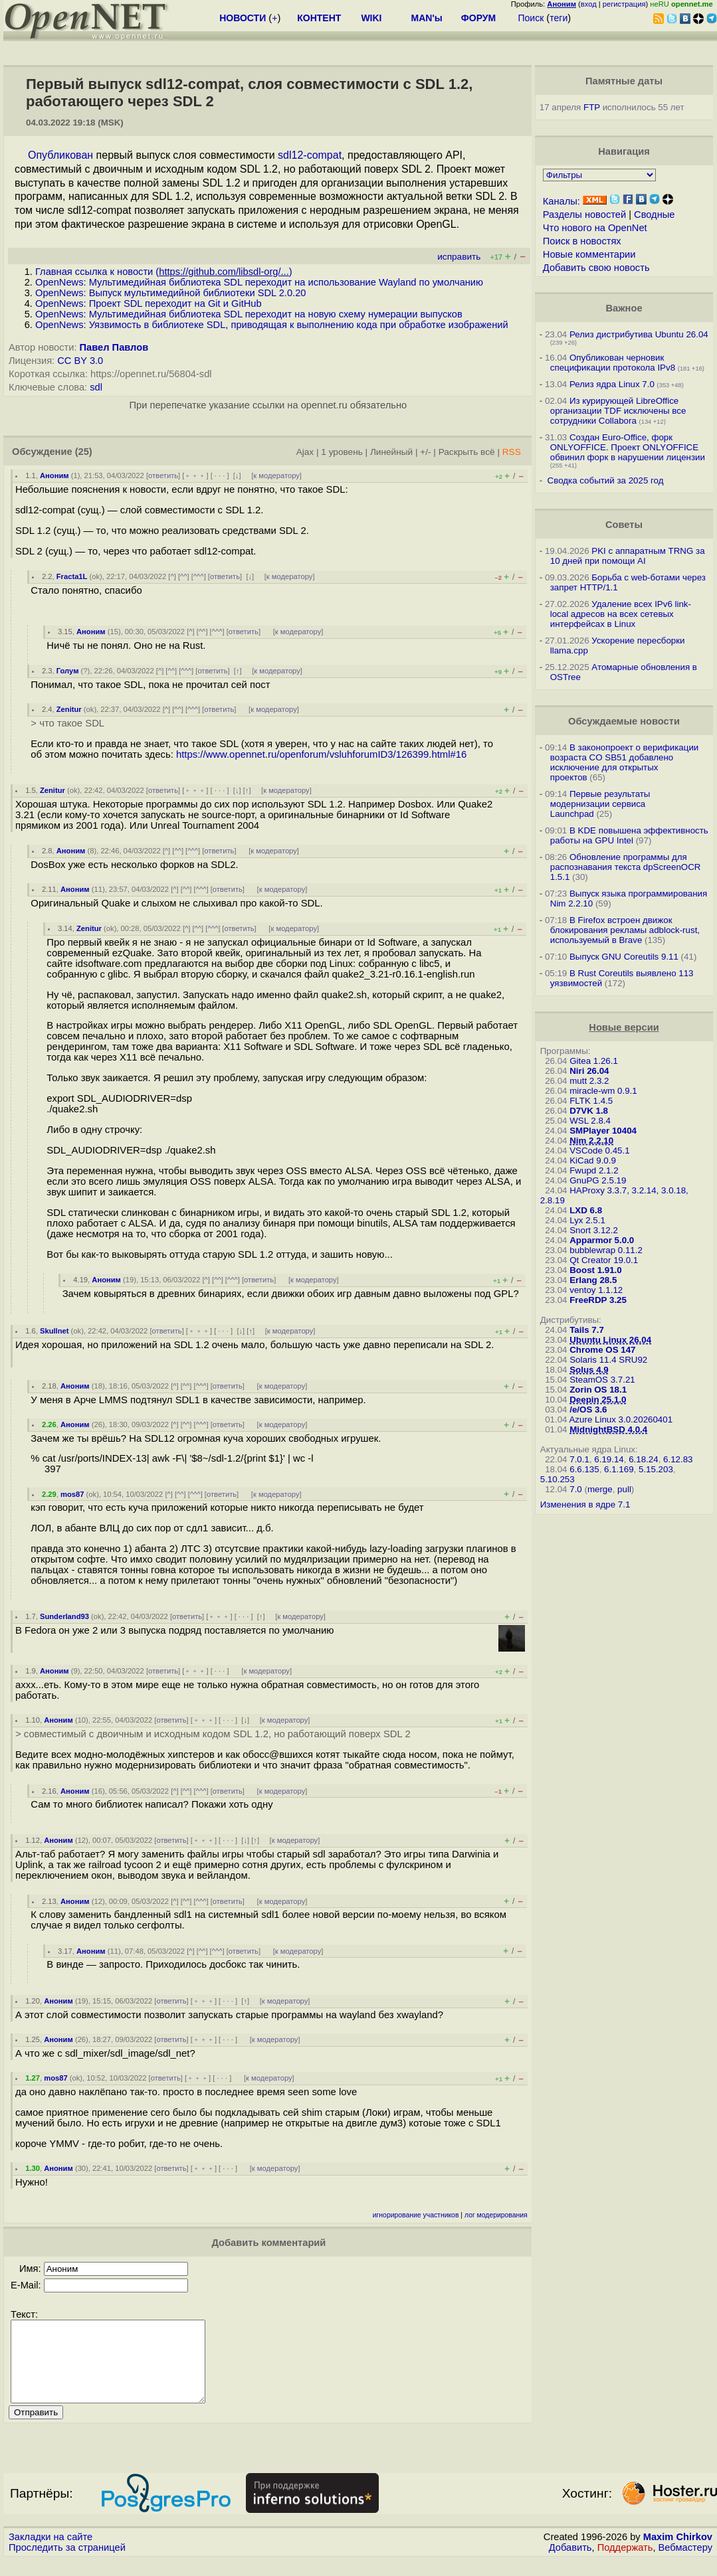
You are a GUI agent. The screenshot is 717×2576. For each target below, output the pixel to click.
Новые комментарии (589, 254)
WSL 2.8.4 (590, 1121)
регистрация (624, 4)
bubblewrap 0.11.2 (606, 1250)
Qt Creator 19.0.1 (603, 1260)
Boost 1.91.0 (595, 1270)
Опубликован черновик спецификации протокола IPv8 (612, 363)
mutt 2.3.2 (589, 1081)
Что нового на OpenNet (595, 227)
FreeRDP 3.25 (598, 1300)
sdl (96, 387)
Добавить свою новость (596, 267)
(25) (83, 451)
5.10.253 (557, 1479)
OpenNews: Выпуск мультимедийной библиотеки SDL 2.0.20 (170, 293)
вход (589, 4)
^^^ (198, 576)
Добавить (570, 2563)
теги (558, 18)
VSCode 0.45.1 (599, 1151)
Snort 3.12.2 (593, 1230)
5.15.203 (656, 1469)
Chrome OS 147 (602, 1350)
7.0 (575, 1489)
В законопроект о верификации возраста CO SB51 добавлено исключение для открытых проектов (624, 762)
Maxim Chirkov (677, 2552)
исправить (458, 257)
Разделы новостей (584, 214)
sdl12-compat (310, 155)
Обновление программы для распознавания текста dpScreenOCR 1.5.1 (625, 867)
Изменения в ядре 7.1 (585, 1504)
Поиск (531, 18)
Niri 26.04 (589, 1071)
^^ (183, 576)
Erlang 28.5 (593, 1280)
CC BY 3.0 (80, 360)
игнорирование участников (416, 2215)
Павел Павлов (114, 347)
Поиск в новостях (582, 241)
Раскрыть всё (467, 452)
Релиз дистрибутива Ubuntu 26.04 (638, 334)
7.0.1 (579, 1459)
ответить (163, 475)
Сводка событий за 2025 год (606, 480)
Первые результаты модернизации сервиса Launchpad (600, 804)
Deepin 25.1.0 (597, 1400)
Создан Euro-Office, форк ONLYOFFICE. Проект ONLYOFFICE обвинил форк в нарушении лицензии (627, 447)
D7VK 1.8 (588, 1111)
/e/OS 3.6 (588, 1410)
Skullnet (54, 1331)
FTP (591, 107)
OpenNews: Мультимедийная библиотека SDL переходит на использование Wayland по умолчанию (259, 282)
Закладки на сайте (50, 2552)
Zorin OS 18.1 (598, 1390)
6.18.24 (643, 1459)
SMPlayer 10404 (603, 1131)
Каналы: (561, 201)
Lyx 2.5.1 (587, 1220)
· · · (220, 475)
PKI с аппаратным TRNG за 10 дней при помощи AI (627, 556)
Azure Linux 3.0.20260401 (620, 1419)
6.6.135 (584, 1469)
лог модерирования (496, 2215)
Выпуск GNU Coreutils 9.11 (623, 957)
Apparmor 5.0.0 (601, 1240)
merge (600, 1489)
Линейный (391, 452)
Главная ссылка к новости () (163, 271)
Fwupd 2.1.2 (593, 1170)
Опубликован (60, 155)
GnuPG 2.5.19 (597, 1180)
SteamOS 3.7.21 (602, 1380)
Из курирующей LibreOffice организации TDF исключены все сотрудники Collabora (618, 411)
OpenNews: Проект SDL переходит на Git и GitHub (148, 303)
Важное (623, 308)
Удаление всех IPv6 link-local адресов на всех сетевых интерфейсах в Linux (620, 614)
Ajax (305, 452)
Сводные (654, 214)
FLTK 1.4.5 (591, 1101)
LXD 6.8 (585, 1210)
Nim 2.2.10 (591, 1141)
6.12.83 (677, 1459)
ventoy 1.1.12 (596, 1290)
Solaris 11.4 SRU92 (608, 1360)
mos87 (72, 1494)
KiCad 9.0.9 (592, 1160)
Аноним (54, 475)
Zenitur (69, 709)
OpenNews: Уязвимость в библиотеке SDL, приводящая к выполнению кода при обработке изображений (271, 324)
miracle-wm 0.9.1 (603, 1091)
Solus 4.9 (589, 1370)
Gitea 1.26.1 (593, 1061)
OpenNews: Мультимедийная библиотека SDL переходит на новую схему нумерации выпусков (248, 314)
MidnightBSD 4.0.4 (608, 1429)
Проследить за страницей (67, 2563)
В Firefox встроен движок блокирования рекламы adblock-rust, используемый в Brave (625, 930)
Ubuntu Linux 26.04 (610, 1340)
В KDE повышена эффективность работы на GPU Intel (629, 835)
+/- (425, 452)
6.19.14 (608, 1459)
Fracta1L (72, 576)
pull (624, 1489)
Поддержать (625, 2563)
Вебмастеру (685, 2563)
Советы (624, 524)
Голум (67, 671)
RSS (511, 452)
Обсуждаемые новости (624, 721)
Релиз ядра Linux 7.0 (612, 384)
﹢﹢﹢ (195, 475)
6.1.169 (618, 1469)
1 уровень (341, 452)
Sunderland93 (64, 1616)
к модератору (276, 475)
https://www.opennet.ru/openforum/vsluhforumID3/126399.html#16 (321, 754)
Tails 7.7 (586, 1330)
